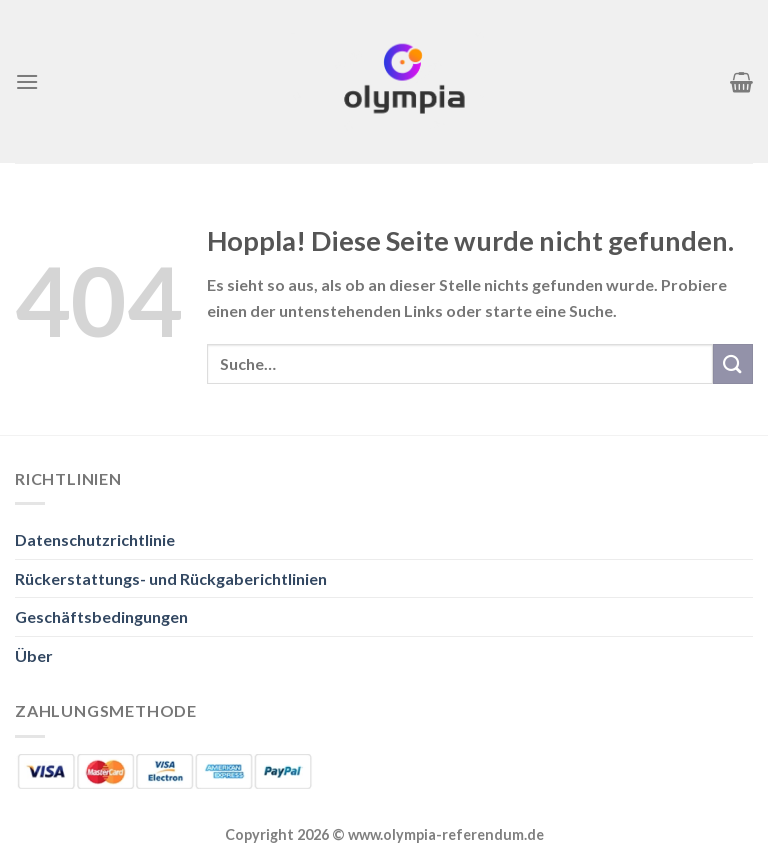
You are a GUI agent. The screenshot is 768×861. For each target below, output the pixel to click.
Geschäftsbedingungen (101, 616)
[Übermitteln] (733, 363)
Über (34, 655)
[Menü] (27, 81)
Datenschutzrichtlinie (95, 539)
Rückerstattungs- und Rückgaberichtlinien (171, 578)
